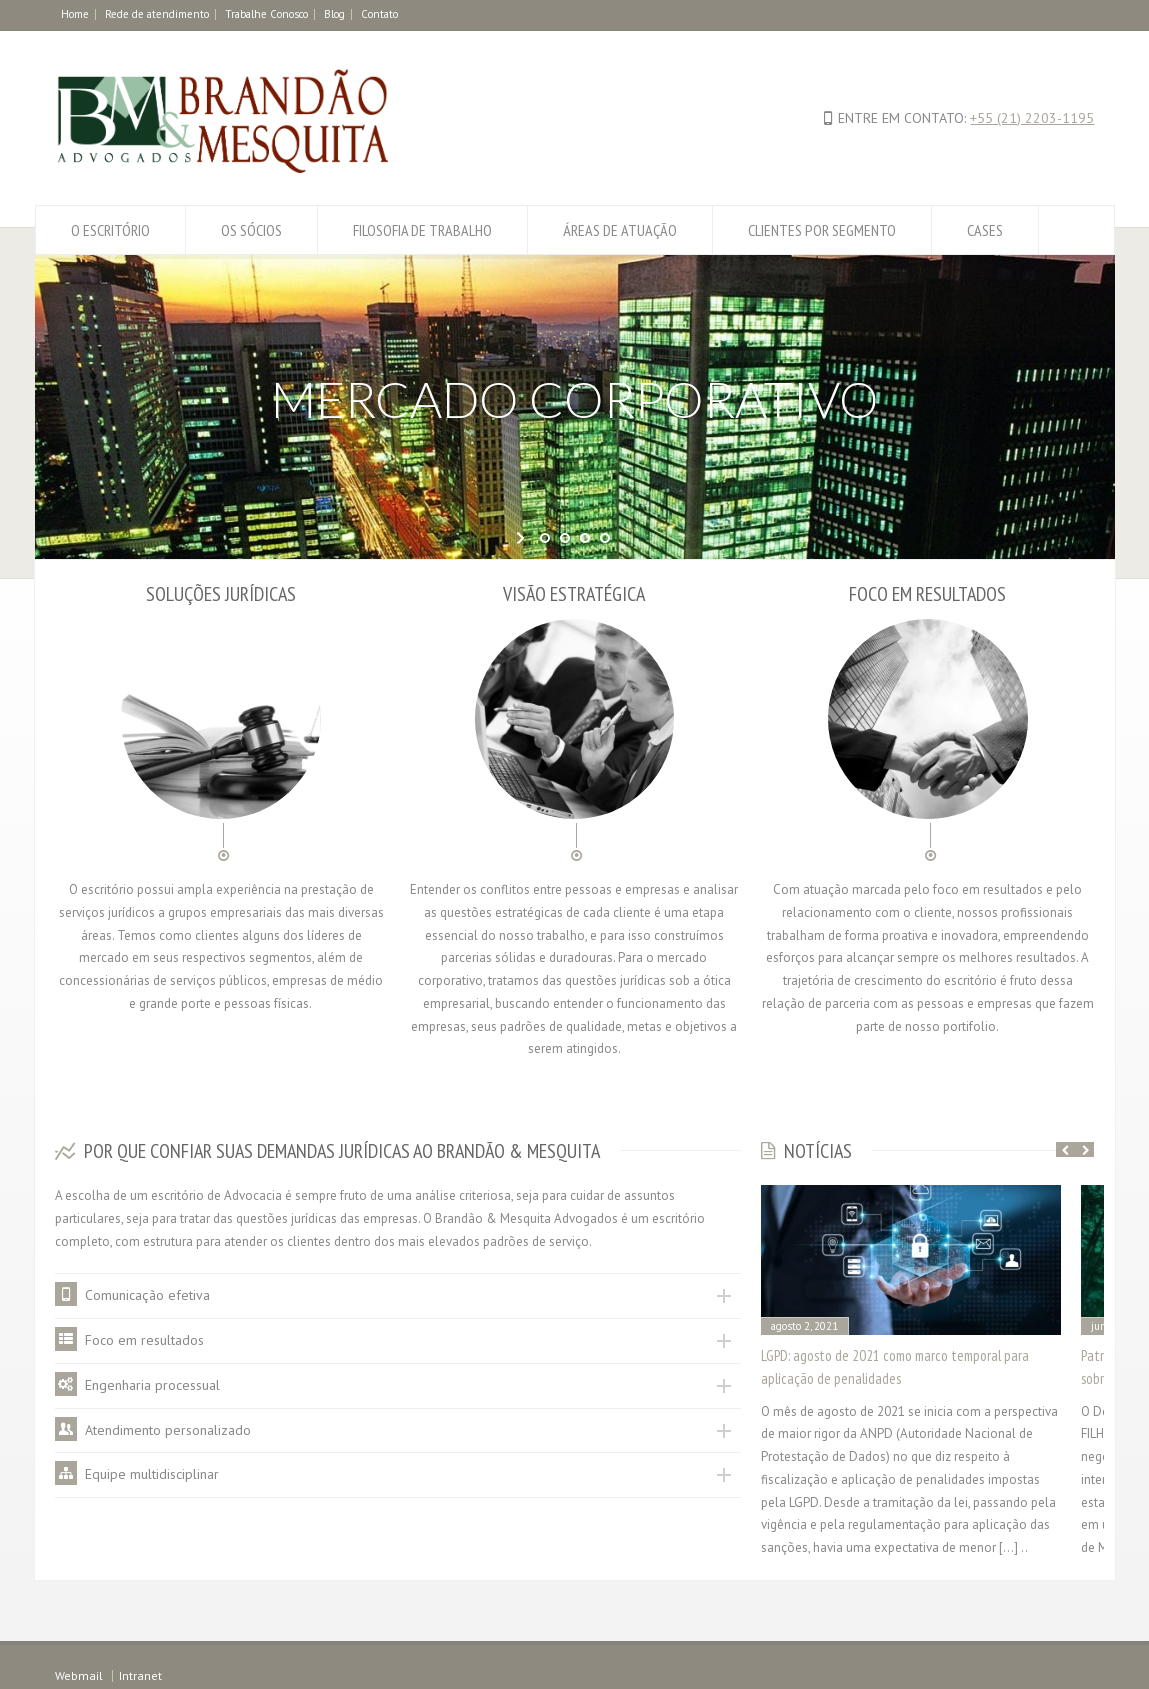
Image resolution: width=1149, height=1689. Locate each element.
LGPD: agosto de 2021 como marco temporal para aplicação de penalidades (895, 1367)
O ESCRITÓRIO (110, 230)
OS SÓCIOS (251, 230)
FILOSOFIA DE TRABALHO (422, 230)
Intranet (140, 1675)
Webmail (79, 1675)
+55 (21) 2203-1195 (1032, 118)
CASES (985, 230)
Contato (379, 14)
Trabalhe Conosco (266, 14)
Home (75, 14)
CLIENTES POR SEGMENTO (822, 230)
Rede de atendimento (157, 14)
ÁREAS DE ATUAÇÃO (620, 230)
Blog (334, 14)
